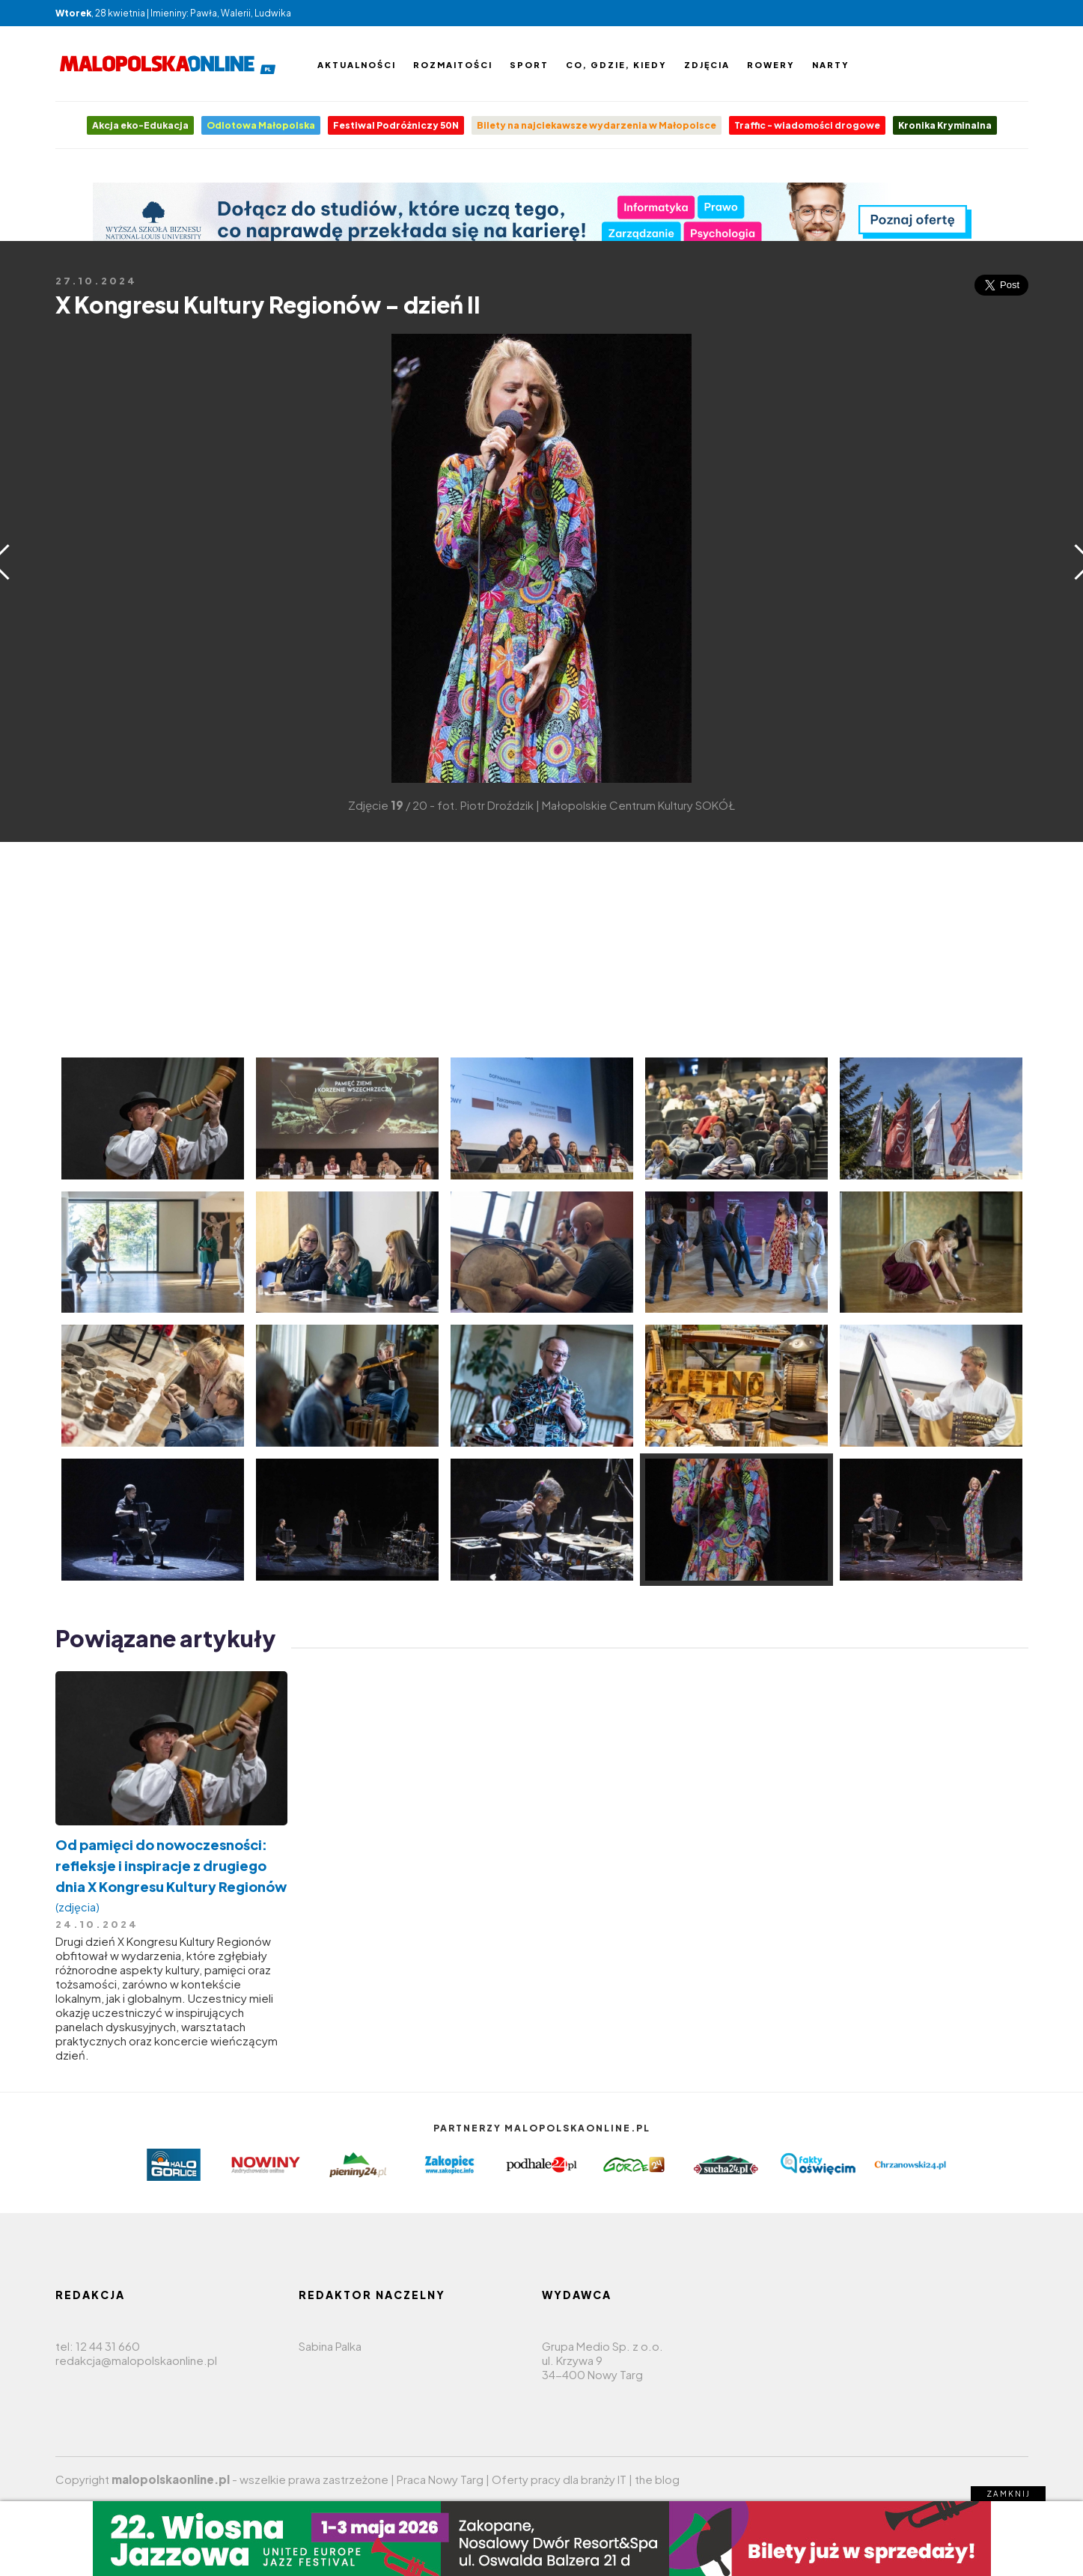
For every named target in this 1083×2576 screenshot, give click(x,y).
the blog (657, 2479)
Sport (529, 65)
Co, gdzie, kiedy (616, 65)
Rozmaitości (452, 65)
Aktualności (356, 65)
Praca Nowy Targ (440, 2479)
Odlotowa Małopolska (261, 125)
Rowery (771, 65)
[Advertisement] (78, 556)
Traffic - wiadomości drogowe (807, 125)
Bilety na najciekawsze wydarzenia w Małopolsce (596, 125)
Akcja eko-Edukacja (140, 125)
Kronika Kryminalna (945, 125)
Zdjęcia (707, 65)
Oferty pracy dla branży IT (559, 2479)
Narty (830, 65)
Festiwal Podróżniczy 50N (396, 125)
